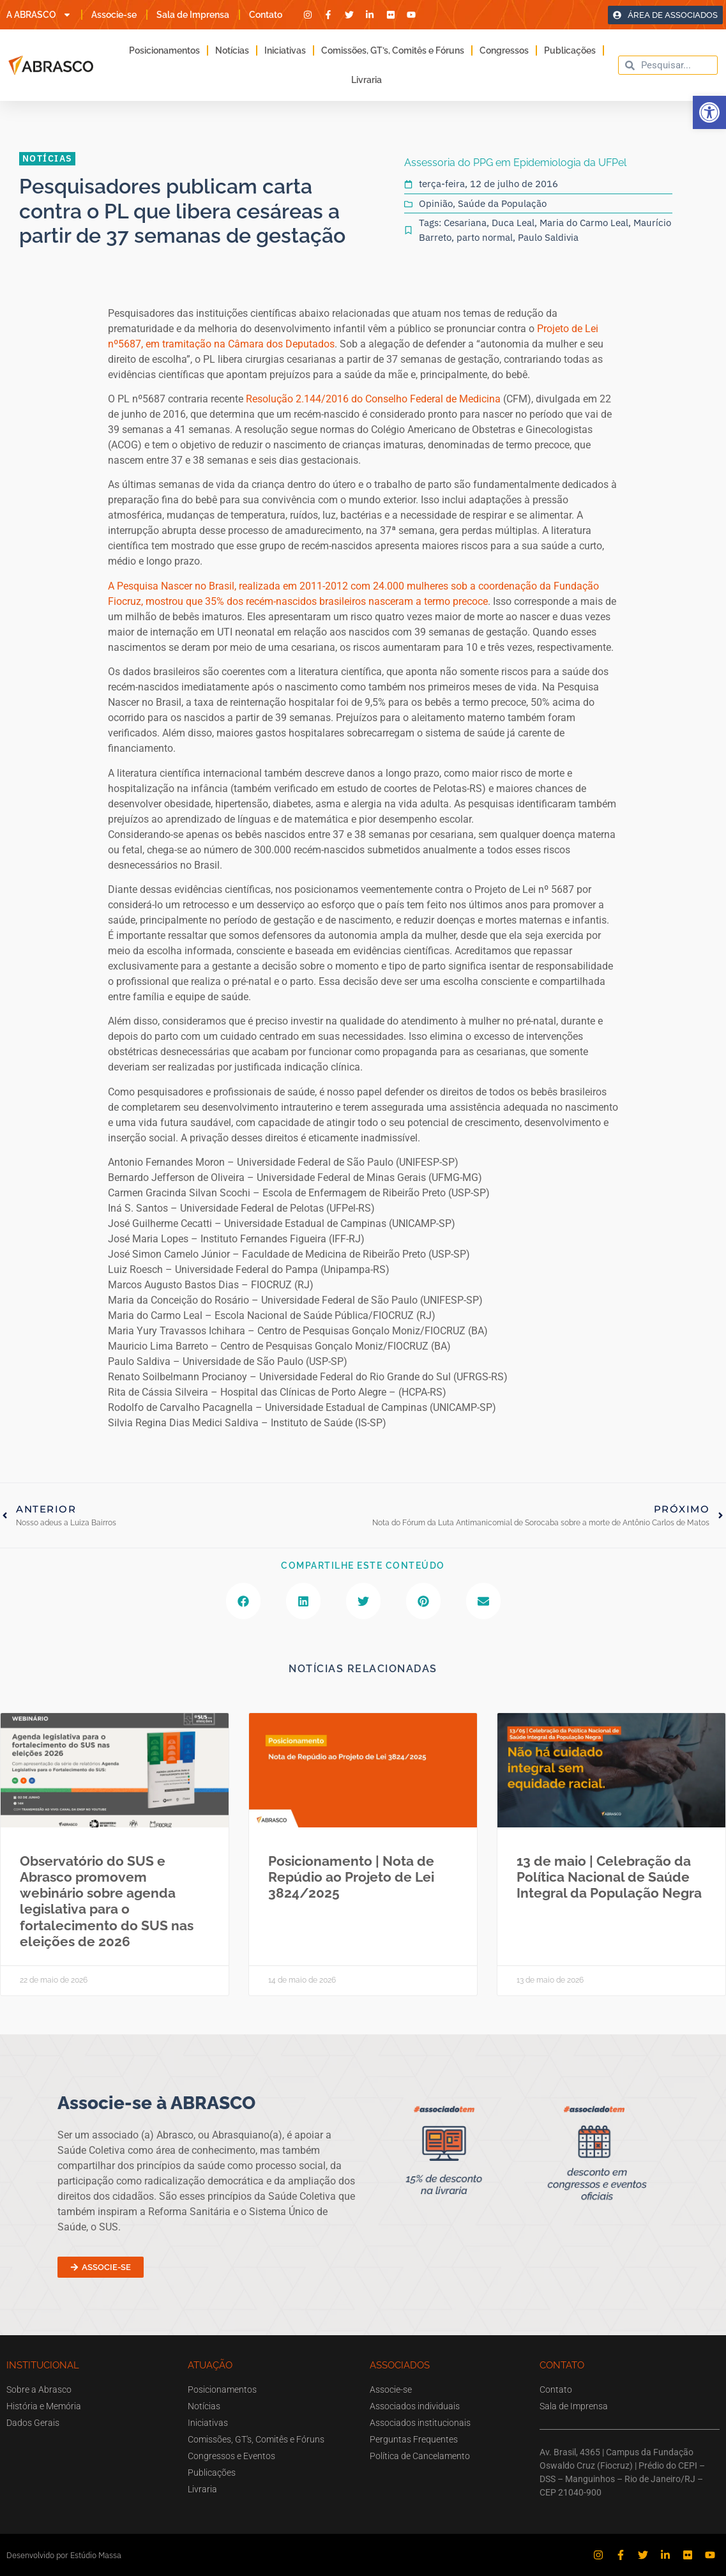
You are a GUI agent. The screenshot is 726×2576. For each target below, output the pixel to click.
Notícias (232, 50)
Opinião (436, 203)
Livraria (366, 80)
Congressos (504, 50)
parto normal (485, 237)
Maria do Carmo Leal (584, 223)
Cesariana (465, 223)
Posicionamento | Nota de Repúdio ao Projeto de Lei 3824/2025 (351, 1877)
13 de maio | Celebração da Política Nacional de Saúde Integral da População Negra (609, 1877)
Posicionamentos (164, 50)
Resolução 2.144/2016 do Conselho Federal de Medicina (373, 399)
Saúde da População (502, 203)
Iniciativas (285, 50)
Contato (265, 15)
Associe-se (114, 15)
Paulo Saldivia (548, 237)
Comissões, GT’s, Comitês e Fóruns (392, 50)
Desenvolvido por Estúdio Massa (63, 2555)
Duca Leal (513, 223)
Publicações (570, 50)
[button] (709, 112)
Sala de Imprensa (192, 15)
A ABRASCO (39, 15)
